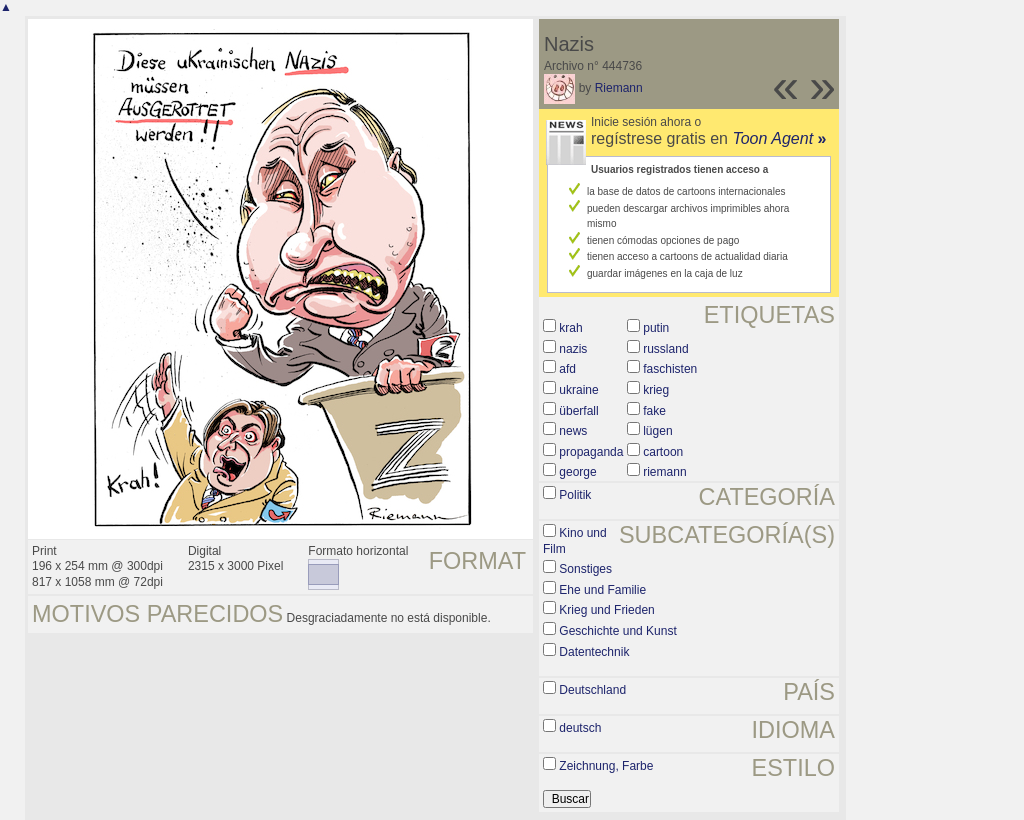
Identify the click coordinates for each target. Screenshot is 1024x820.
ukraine (578, 390)
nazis (573, 349)
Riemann (619, 88)
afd (567, 369)
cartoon (663, 452)
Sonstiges (585, 569)
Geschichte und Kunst (617, 631)
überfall (578, 411)
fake (654, 411)
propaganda (591, 452)
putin (656, 328)
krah (570, 328)
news (573, 431)
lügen (657, 431)
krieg (656, 390)
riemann (664, 472)
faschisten (670, 369)
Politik (575, 495)
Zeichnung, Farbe (606, 766)
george (577, 472)
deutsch (580, 728)
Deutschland (592, 690)
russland (665, 349)
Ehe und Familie (602, 590)
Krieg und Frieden (606, 610)
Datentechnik (594, 652)
